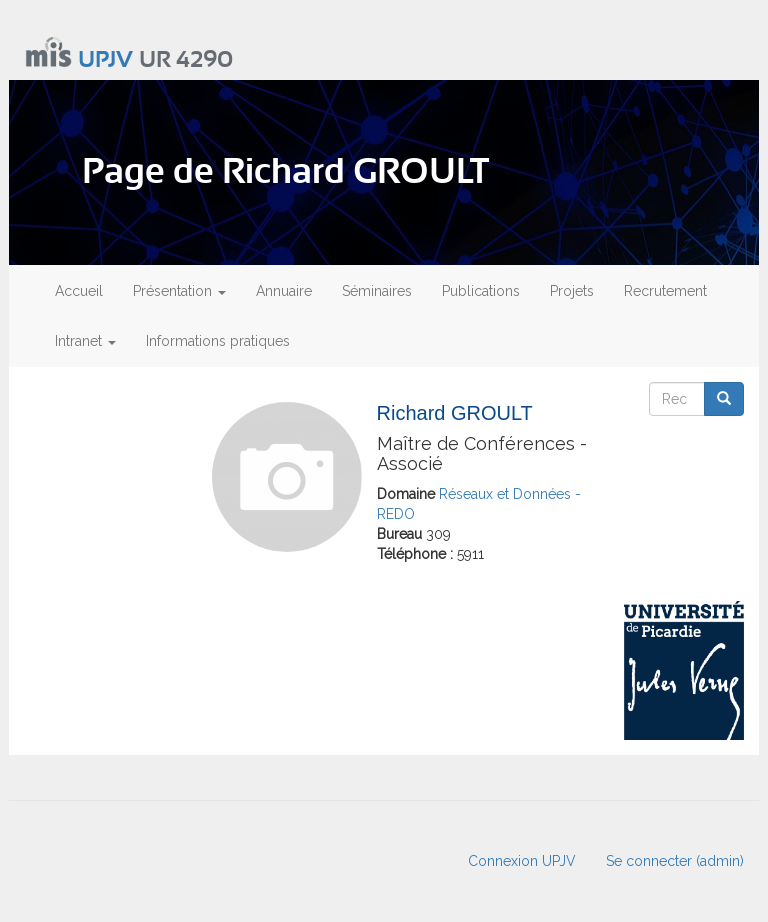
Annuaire (284, 291)
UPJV (105, 60)
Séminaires (377, 291)
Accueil (79, 291)
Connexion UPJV (522, 861)
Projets (572, 291)
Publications (481, 291)
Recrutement (665, 291)
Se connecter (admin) (675, 861)
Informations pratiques (218, 341)
